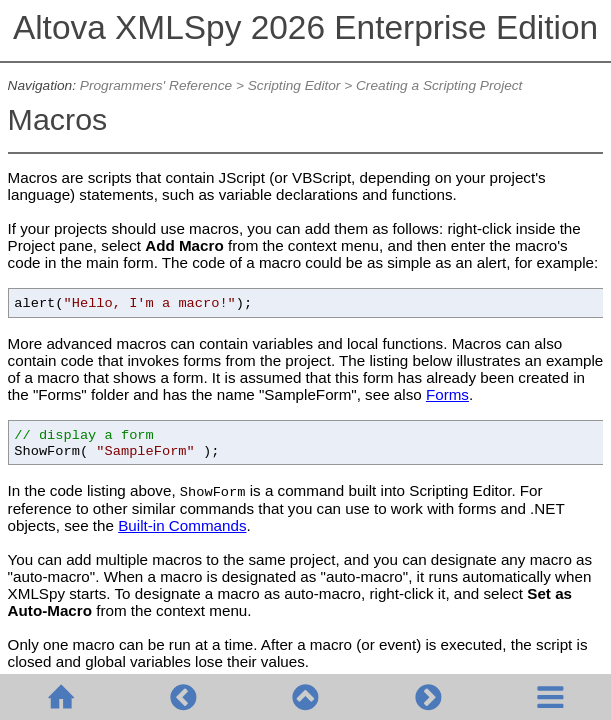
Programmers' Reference (156, 85)
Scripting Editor (294, 85)
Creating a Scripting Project (439, 85)
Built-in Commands (182, 525)
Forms (447, 394)
